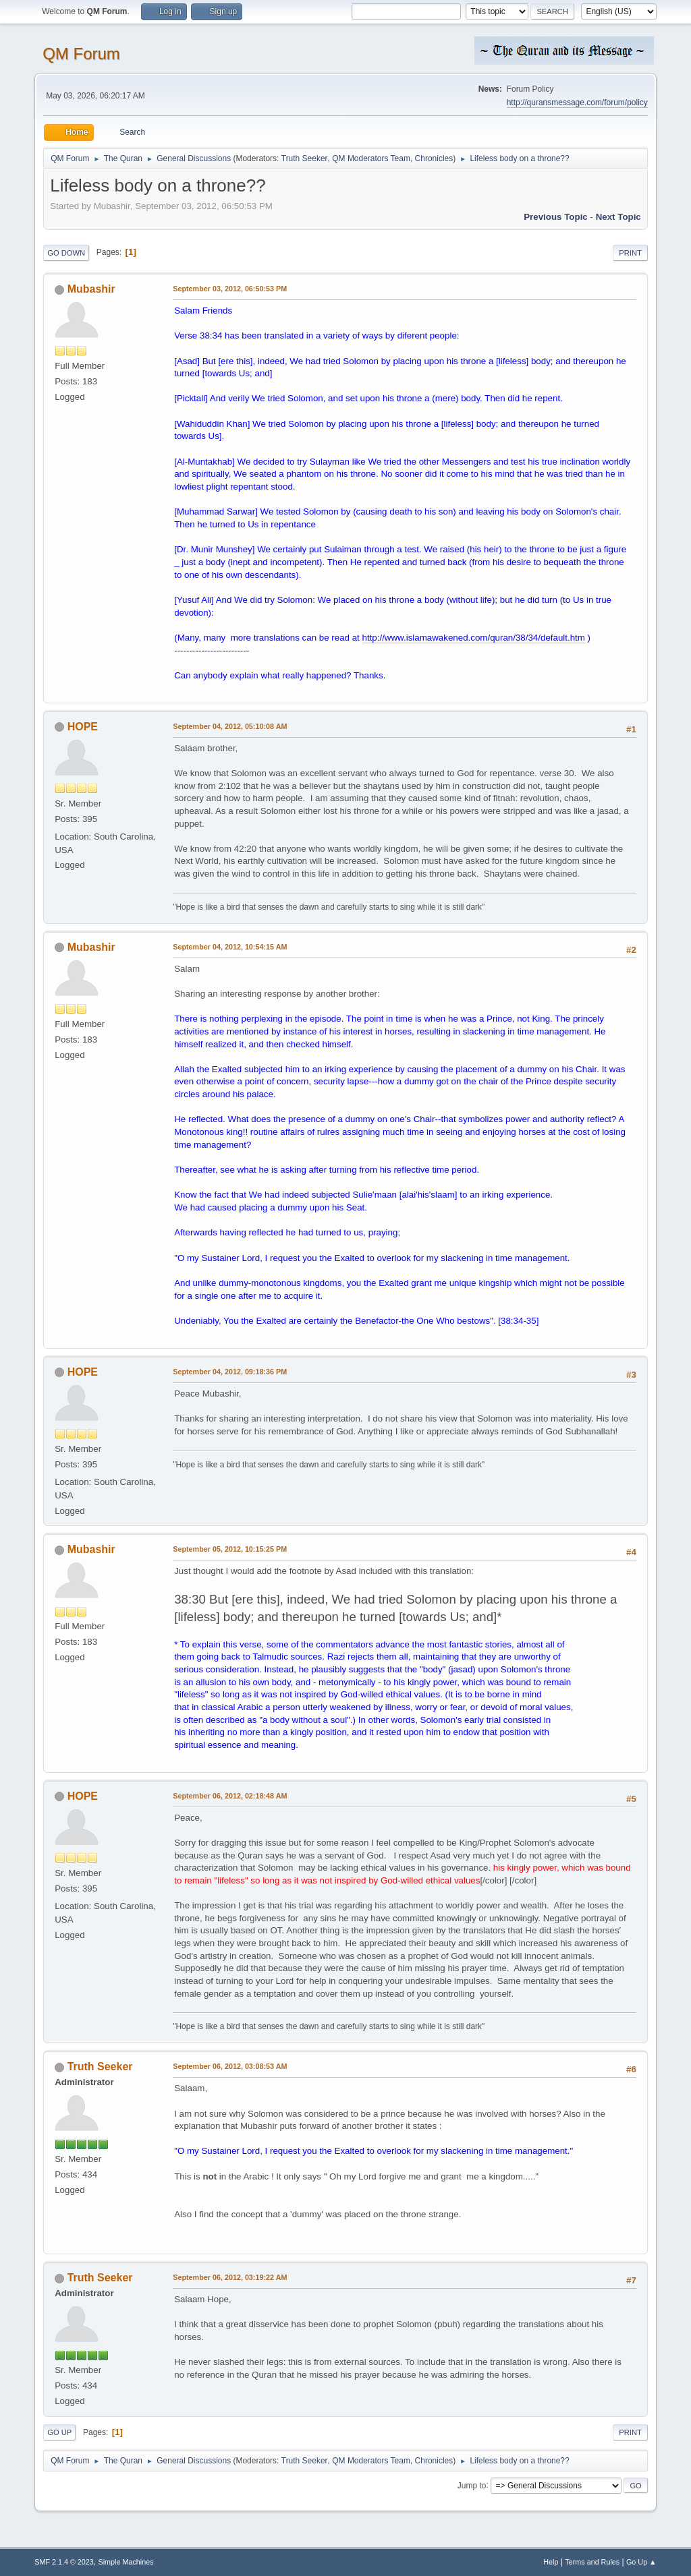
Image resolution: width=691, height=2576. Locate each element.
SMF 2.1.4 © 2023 (64, 2562)
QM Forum (81, 54)
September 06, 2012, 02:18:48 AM (230, 1796)
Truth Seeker (304, 158)
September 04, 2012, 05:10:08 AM (230, 726)
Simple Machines (126, 2562)
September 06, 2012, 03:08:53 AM (230, 2066)
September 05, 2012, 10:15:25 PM (230, 1549)
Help (550, 2562)
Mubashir (91, 289)
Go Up (59, 2432)
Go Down (66, 253)
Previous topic (556, 217)
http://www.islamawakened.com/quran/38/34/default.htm (473, 638)
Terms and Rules (592, 2562)
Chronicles (434, 158)
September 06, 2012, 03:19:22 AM (230, 2277)
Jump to (472, 2485)
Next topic (618, 217)
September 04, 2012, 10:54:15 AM (230, 947)
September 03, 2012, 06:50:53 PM (230, 289)
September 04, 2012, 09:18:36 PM (230, 1372)
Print (630, 253)
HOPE (82, 726)
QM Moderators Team (371, 158)
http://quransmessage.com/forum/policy (577, 102)
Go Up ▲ (641, 2562)
